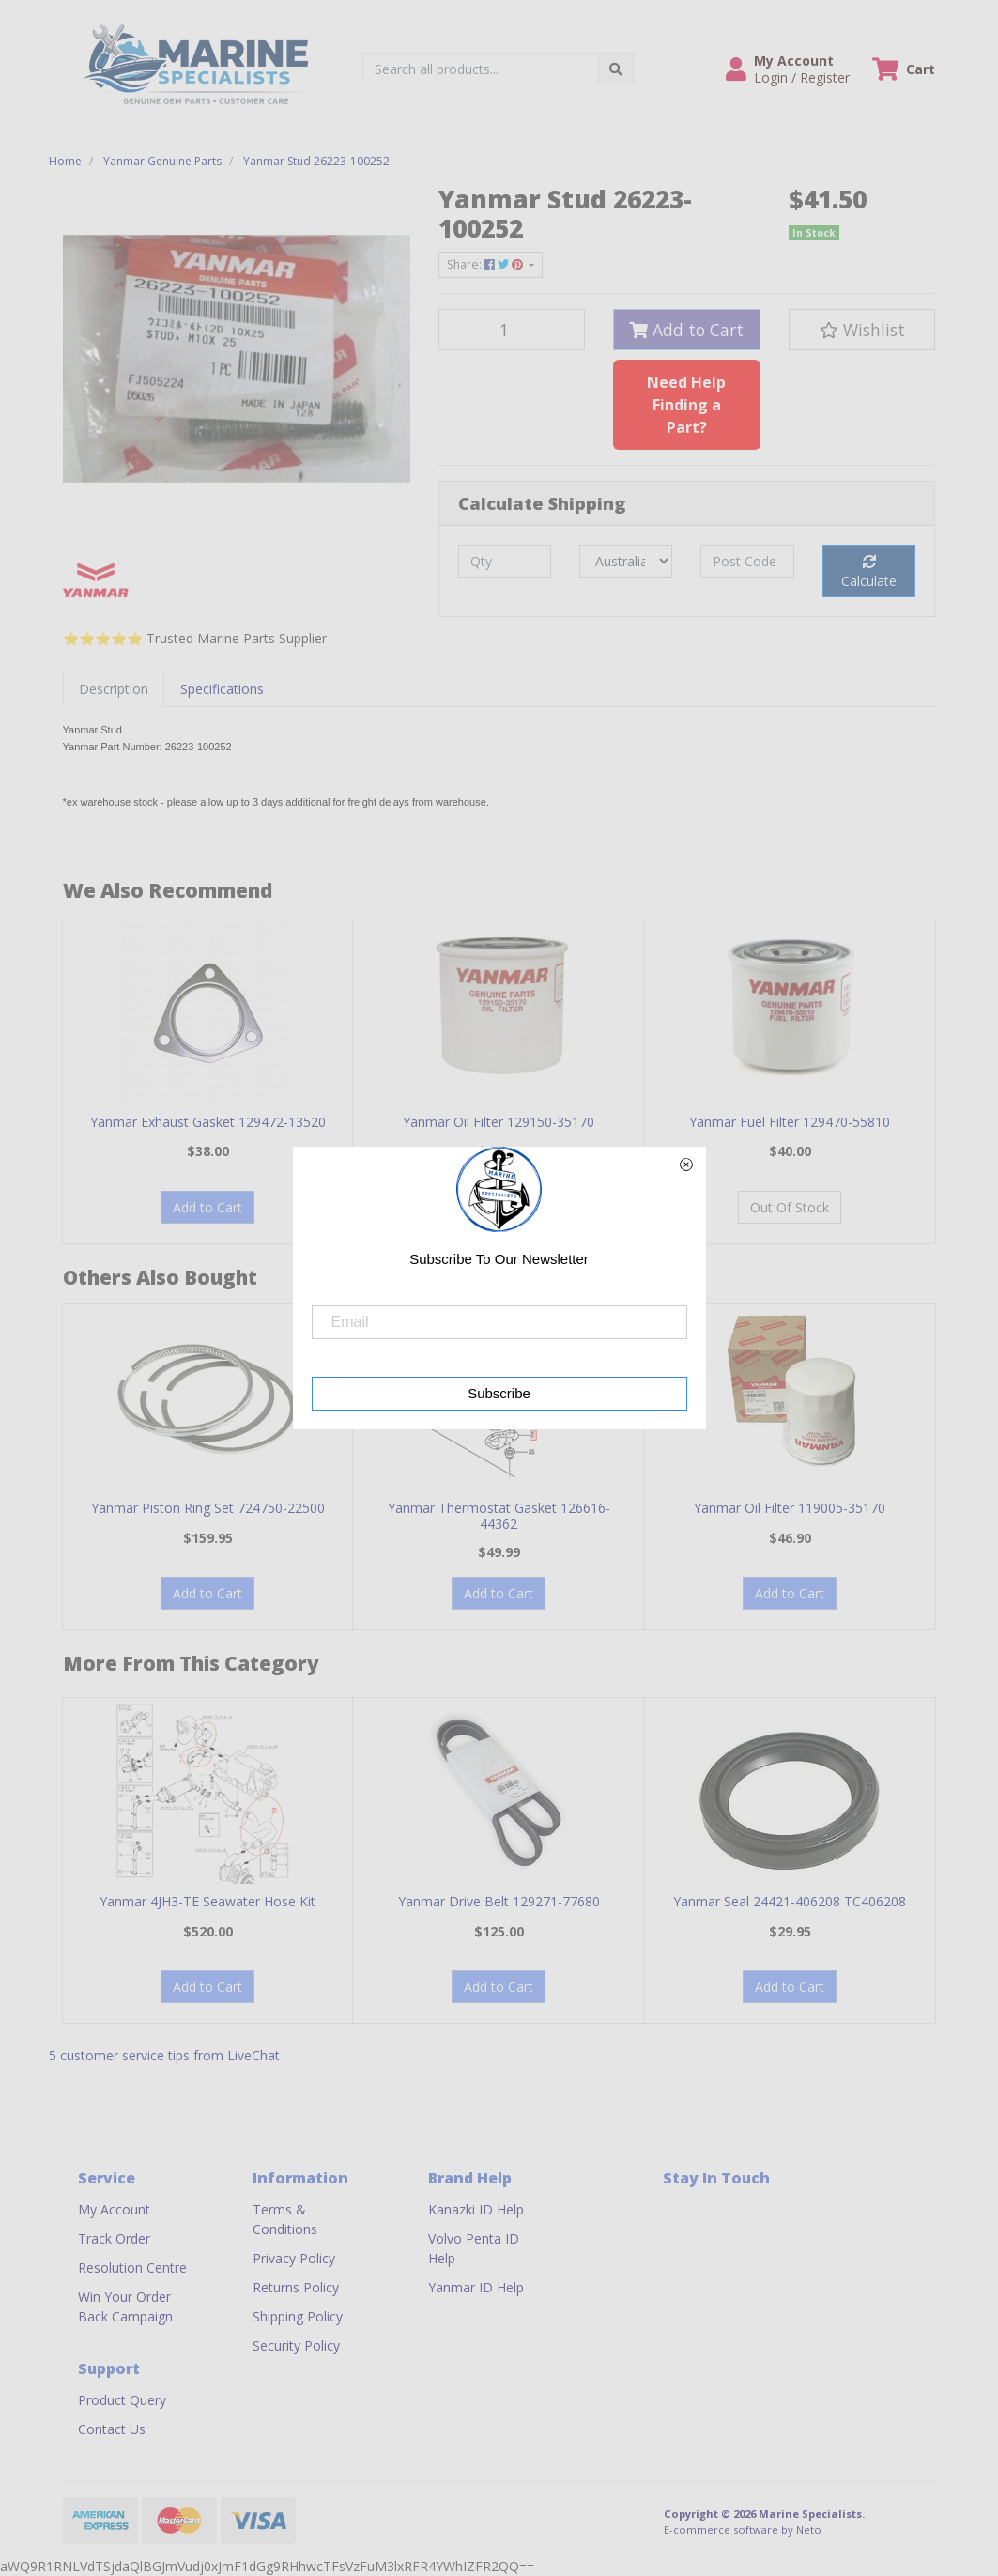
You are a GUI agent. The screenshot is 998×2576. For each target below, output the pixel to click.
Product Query (122, 2400)
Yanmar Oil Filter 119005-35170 (789, 1508)
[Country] (625, 561)
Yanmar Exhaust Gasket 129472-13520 (208, 1122)
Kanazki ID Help (476, 2209)
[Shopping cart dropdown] (903, 69)
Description (113, 689)
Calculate (869, 572)
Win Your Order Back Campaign (125, 2306)
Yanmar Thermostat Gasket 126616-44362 (499, 1516)
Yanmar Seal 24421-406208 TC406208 (789, 1901)
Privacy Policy (294, 2258)
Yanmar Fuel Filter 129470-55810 (789, 1122)
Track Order (114, 2238)
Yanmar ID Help (476, 2287)
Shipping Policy (298, 2316)
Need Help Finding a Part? (686, 405)
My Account (114, 2209)
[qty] (504, 561)
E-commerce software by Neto (742, 2529)
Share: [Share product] (486, 264)
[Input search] (480, 69)
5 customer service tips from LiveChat (164, 2055)
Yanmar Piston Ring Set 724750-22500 (208, 1508)
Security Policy (296, 2345)
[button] (788, 69)
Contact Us (112, 2429)
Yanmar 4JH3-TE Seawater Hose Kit (207, 1901)
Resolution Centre (132, 2267)
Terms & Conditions (285, 2219)
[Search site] (616, 69)
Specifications (222, 689)
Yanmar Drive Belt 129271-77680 (499, 1901)
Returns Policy (296, 2287)
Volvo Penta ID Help (473, 2248)
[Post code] (746, 561)
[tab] (113, 689)
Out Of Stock (789, 1207)
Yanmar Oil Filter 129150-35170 (498, 1122)
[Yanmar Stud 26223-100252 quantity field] (512, 329)
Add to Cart (686, 329)
